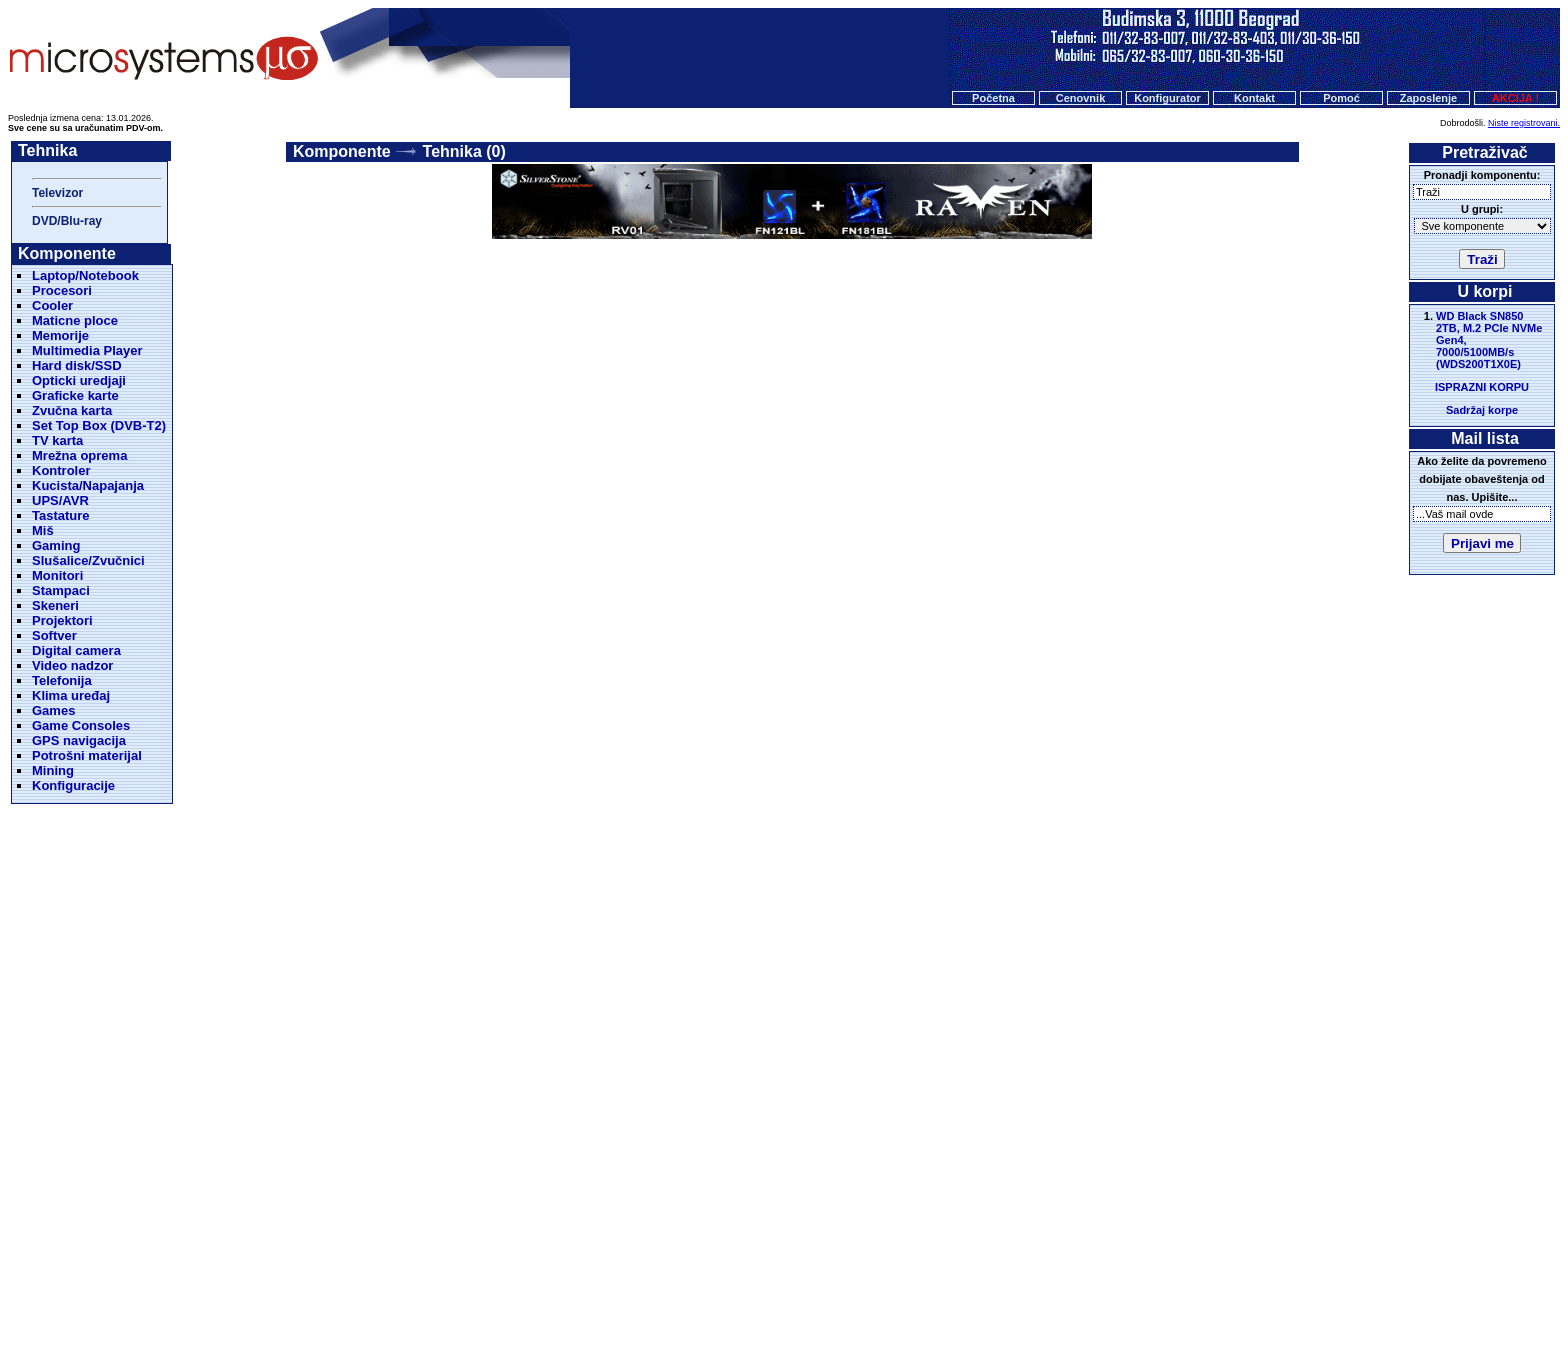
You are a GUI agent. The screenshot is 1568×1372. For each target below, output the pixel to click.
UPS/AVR (60, 500)
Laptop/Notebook (85, 275)
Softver (54, 635)
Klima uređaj (71, 695)
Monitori (57, 575)
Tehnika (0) (464, 151)
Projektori (62, 620)
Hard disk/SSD (77, 365)
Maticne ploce (75, 320)
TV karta (57, 440)
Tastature (61, 515)
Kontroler (61, 470)
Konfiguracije (73, 785)
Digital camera (76, 650)
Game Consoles (81, 725)
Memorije (60, 335)
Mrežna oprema (79, 455)
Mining (53, 770)
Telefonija (62, 680)
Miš (43, 530)
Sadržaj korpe (1482, 410)
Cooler (52, 305)
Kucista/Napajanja (88, 485)
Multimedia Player (87, 350)
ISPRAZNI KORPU (1482, 387)
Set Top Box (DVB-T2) (99, 425)
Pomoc (883, 1270)
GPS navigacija (79, 740)
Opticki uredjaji (79, 380)
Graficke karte (75, 395)
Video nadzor (72, 665)
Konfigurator (1167, 98)
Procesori (62, 290)
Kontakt (1254, 98)
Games (53, 710)
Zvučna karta (72, 410)
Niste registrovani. (1524, 123)
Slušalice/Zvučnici (88, 560)
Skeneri (55, 605)
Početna (993, 98)
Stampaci (61, 590)
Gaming (56, 545)
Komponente (342, 151)
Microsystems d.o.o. (801, 1308)
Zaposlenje (1428, 98)
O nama (940, 1270)
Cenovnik (1081, 98)
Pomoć (1341, 98)
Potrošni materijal (87, 755)
